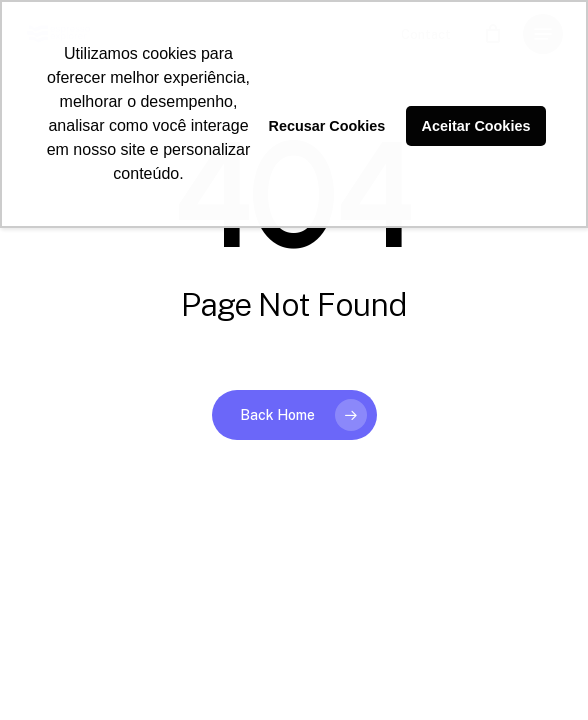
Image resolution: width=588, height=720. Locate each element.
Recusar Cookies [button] (327, 126)
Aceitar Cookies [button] (476, 126)
